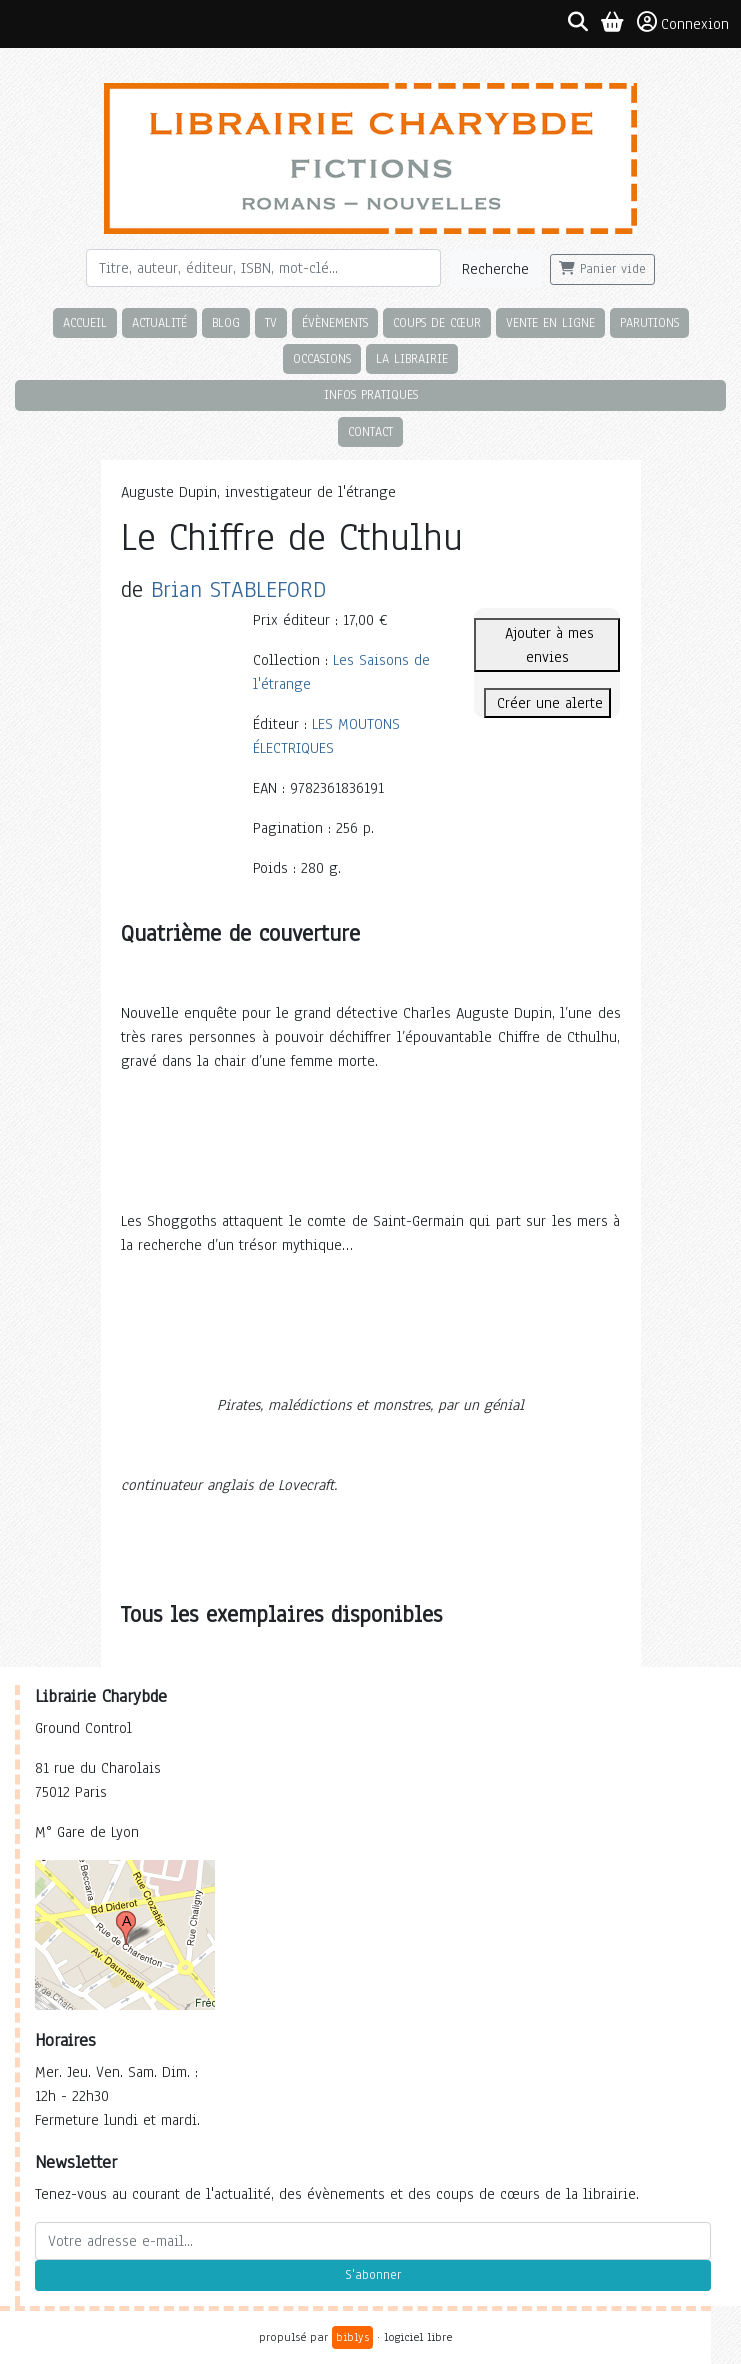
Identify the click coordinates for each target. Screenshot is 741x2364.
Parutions (649, 322)
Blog (226, 322)
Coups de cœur (437, 322)
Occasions (322, 358)
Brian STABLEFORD (238, 589)
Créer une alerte (547, 703)
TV (271, 322)
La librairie (412, 358)
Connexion (683, 23)
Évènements (335, 322)
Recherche (495, 269)
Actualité (159, 322)
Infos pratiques (371, 394)
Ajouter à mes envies (547, 645)
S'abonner (373, 2275)
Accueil (85, 322)
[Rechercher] (264, 268)
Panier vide (602, 269)
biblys (352, 2337)
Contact (370, 431)
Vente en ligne (550, 322)
